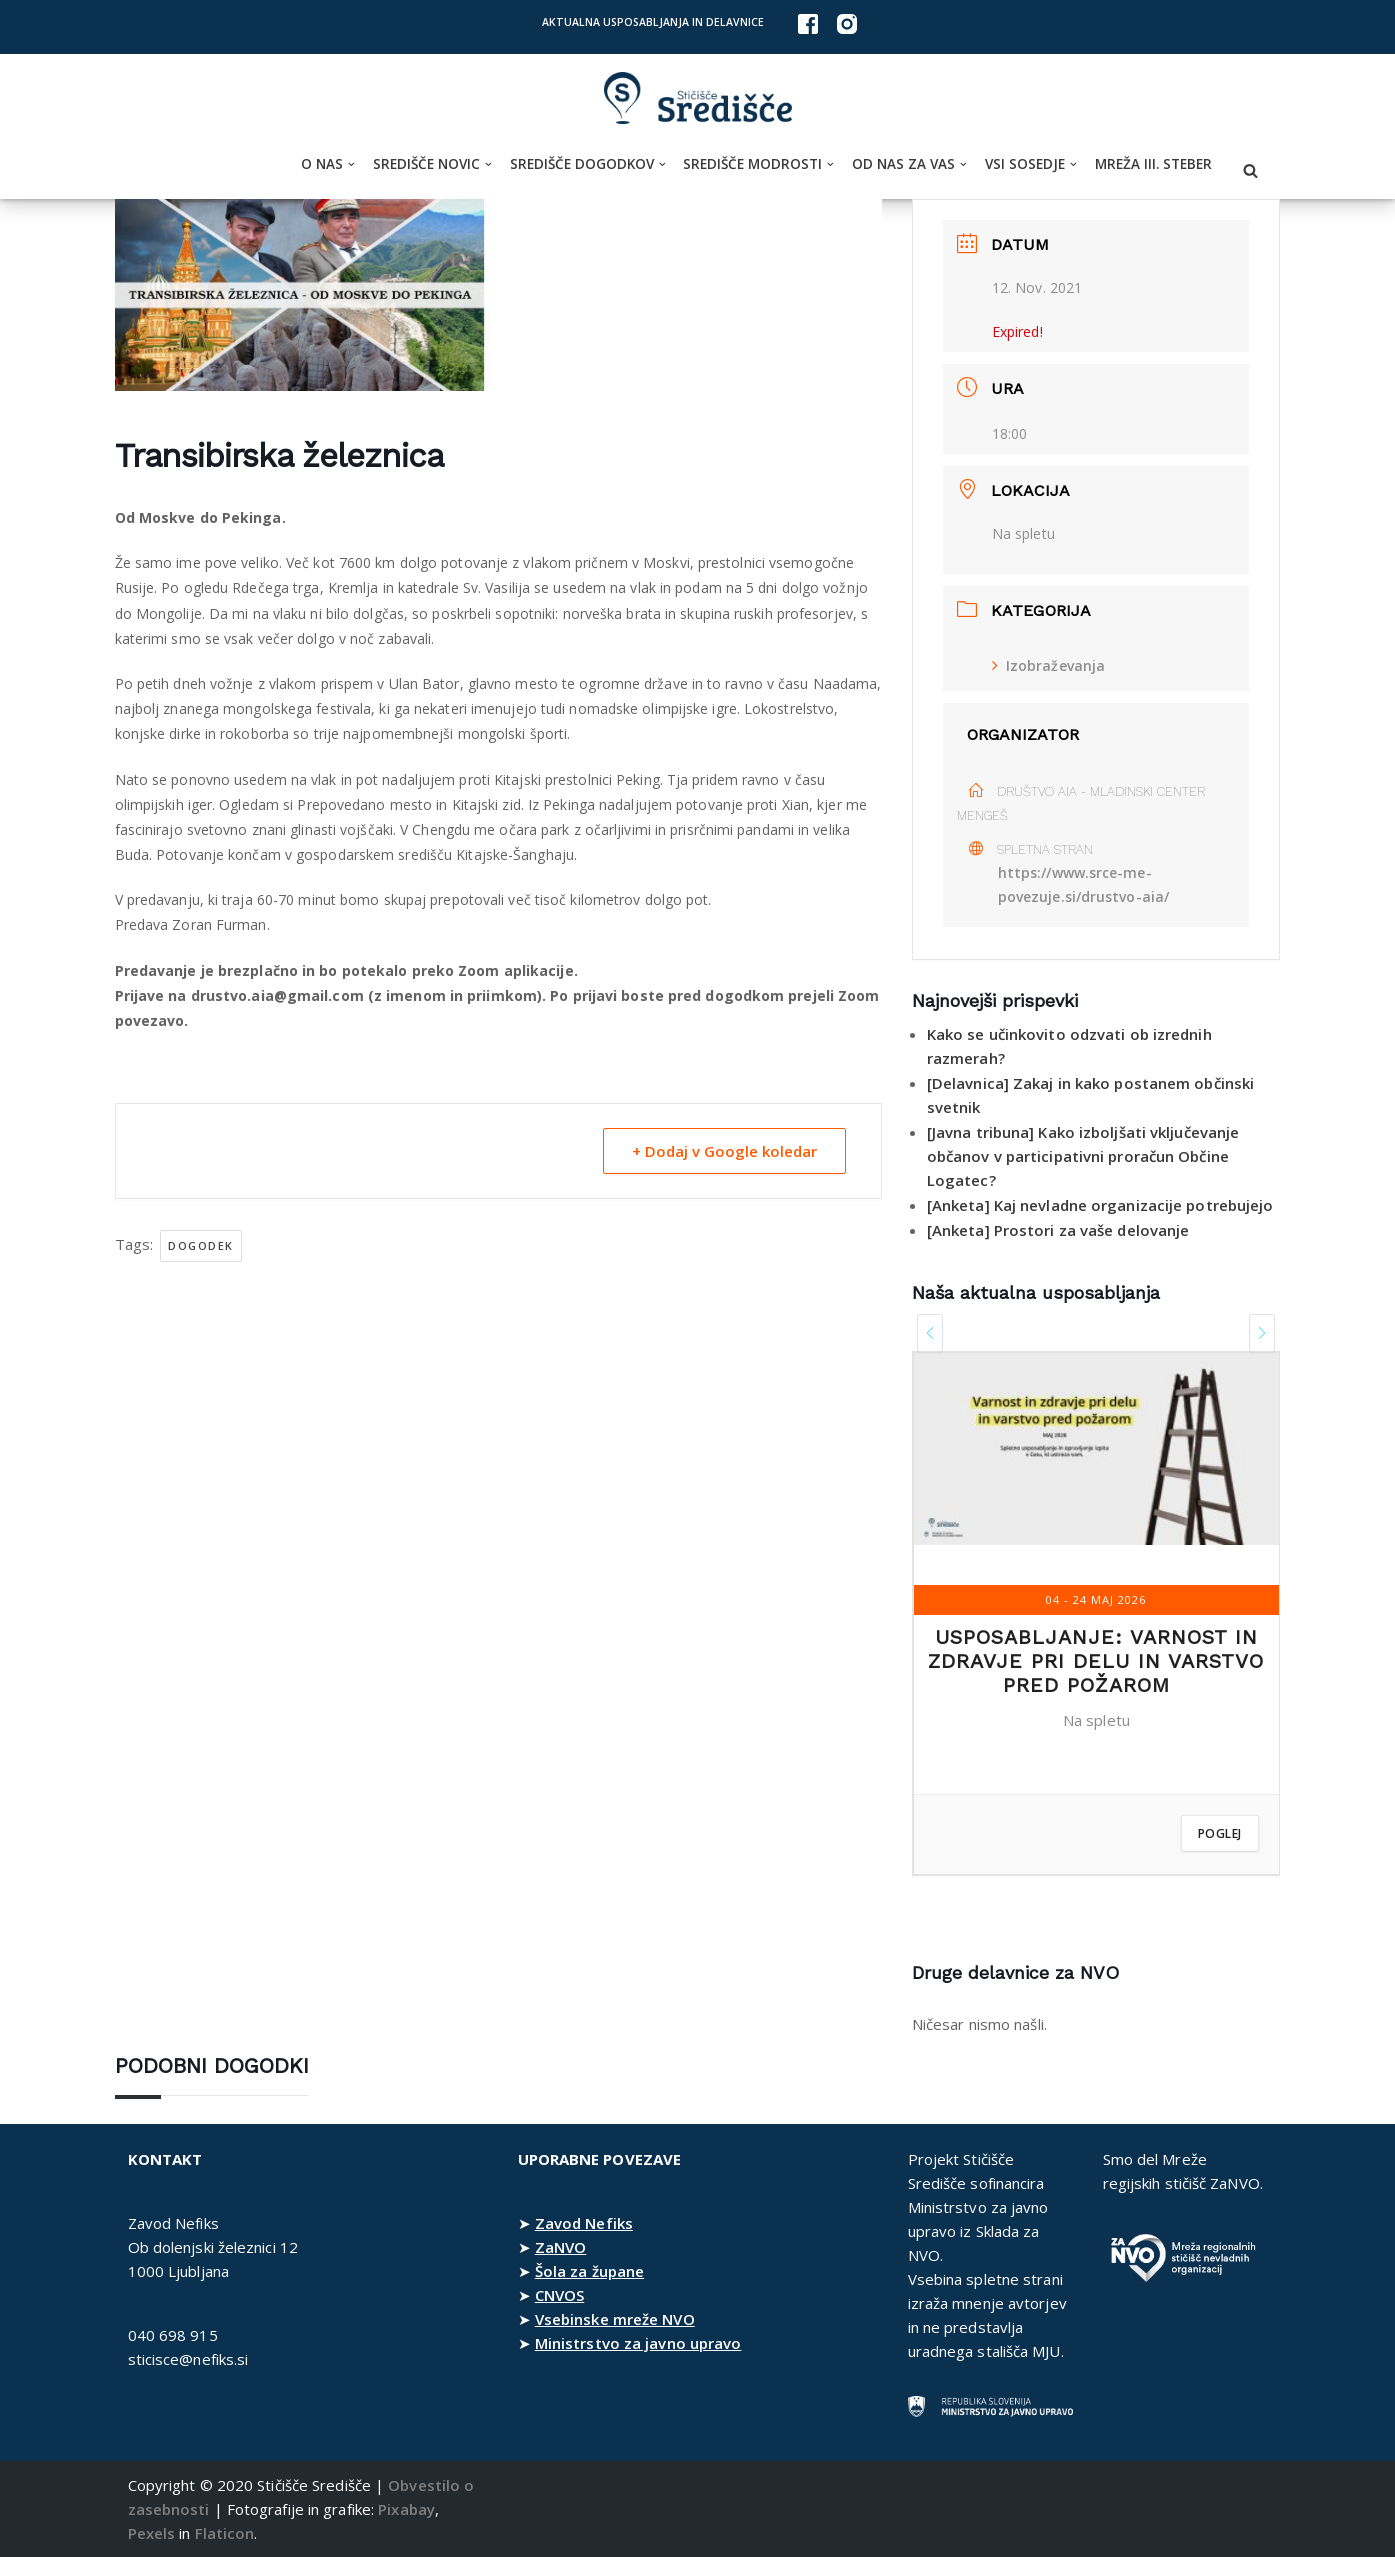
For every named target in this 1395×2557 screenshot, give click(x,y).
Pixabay (406, 2509)
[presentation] (930, 1333)
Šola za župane (589, 2271)
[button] (351, 164)
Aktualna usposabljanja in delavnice (653, 22)
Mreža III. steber (1153, 164)
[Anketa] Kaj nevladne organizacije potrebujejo (1100, 1205)
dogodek (201, 1245)
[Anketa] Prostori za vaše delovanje (1058, 1230)
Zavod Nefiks (584, 2223)
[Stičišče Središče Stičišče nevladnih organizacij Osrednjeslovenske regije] (698, 98)
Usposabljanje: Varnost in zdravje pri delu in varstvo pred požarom (1096, 1661)
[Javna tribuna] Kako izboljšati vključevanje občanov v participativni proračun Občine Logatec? (1083, 1156)
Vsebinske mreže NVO (615, 2319)
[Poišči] (1250, 170)
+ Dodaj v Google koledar (724, 1151)
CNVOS (560, 2295)
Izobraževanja (1048, 665)
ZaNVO (561, 2247)
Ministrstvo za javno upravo (638, 2343)
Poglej (1220, 1833)
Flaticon (225, 2533)
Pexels (152, 2533)
